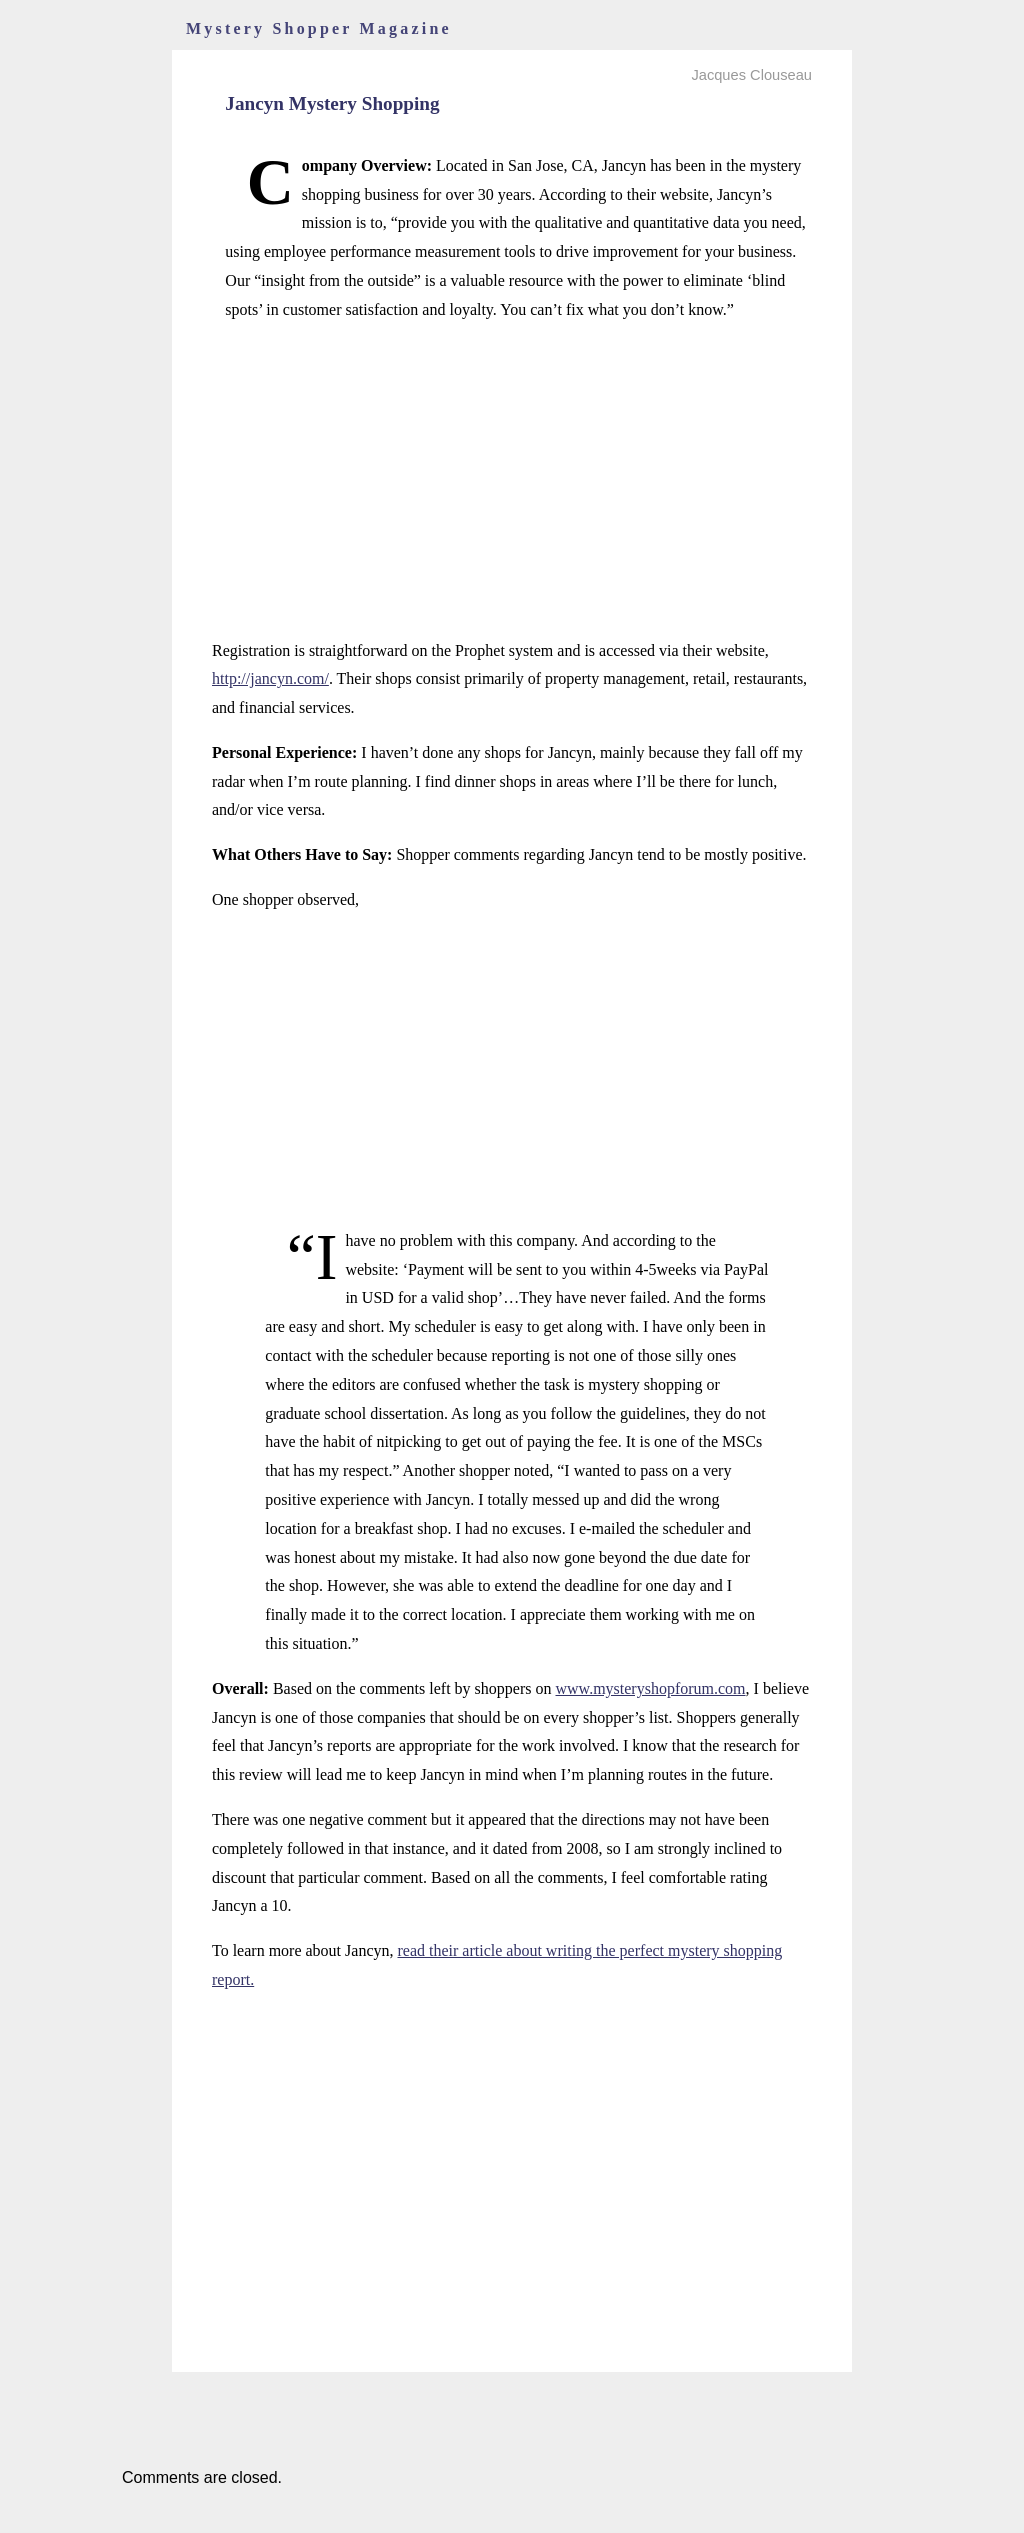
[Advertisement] (512, 481)
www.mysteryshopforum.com (651, 1688)
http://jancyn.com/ (270, 678)
